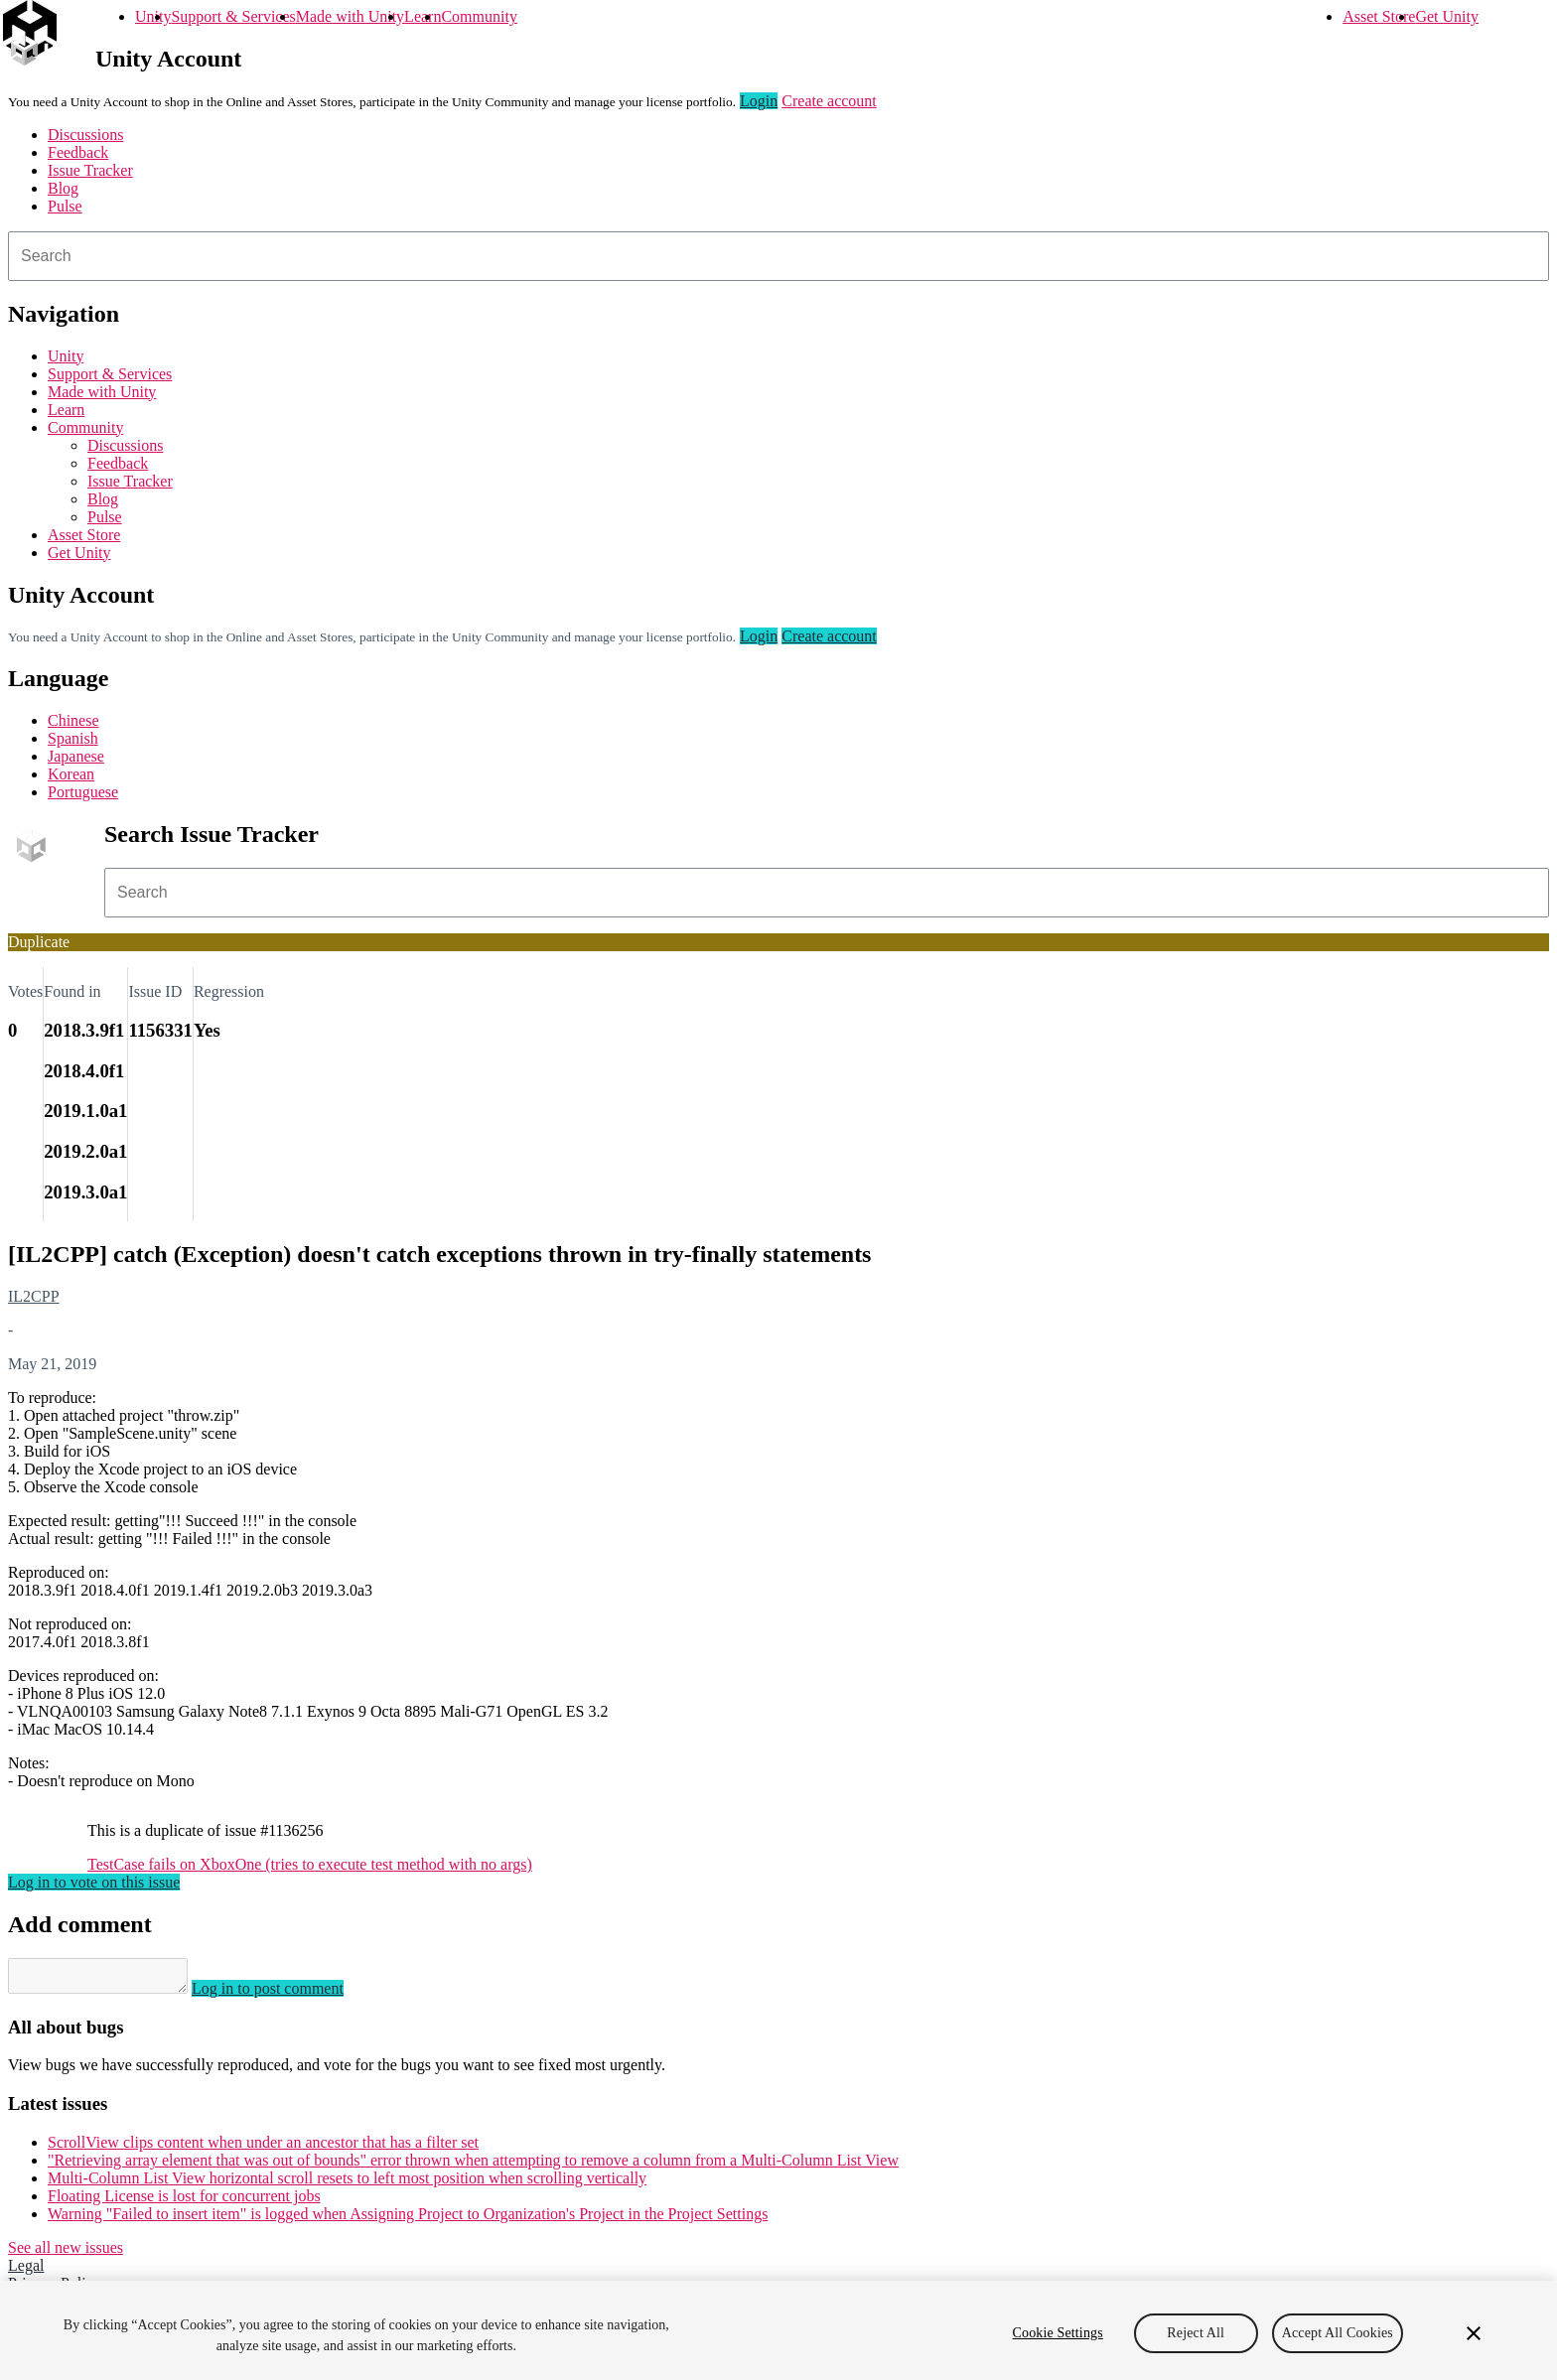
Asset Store (1379, 16)
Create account (829, 100)
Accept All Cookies (1337, 2332)
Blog (63, 188)
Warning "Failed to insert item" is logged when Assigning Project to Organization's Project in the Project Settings (408, 2219)
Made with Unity (350, 16)
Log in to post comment (287, 1994)
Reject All (1195, 2332)
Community (478, 16)
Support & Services (233, 16)
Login (759, 100)
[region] (778, 2330)
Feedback (78, 152)
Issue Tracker (90, 170)
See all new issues (65, 2253)
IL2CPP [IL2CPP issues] (34, 1296)
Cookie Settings (1058, 2332)
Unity (153, 16)
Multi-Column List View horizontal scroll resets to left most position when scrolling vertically (347, 2183)
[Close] (1474, 2333)
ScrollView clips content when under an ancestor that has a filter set (263, 2148)
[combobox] (778, 256)
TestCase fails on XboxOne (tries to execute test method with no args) (309, 1864)
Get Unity (1447, 16)
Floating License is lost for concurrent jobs (184, 2201)
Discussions (85, 134)
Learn (422, 16)
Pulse (65, 206)
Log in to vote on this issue (94, 1882)
